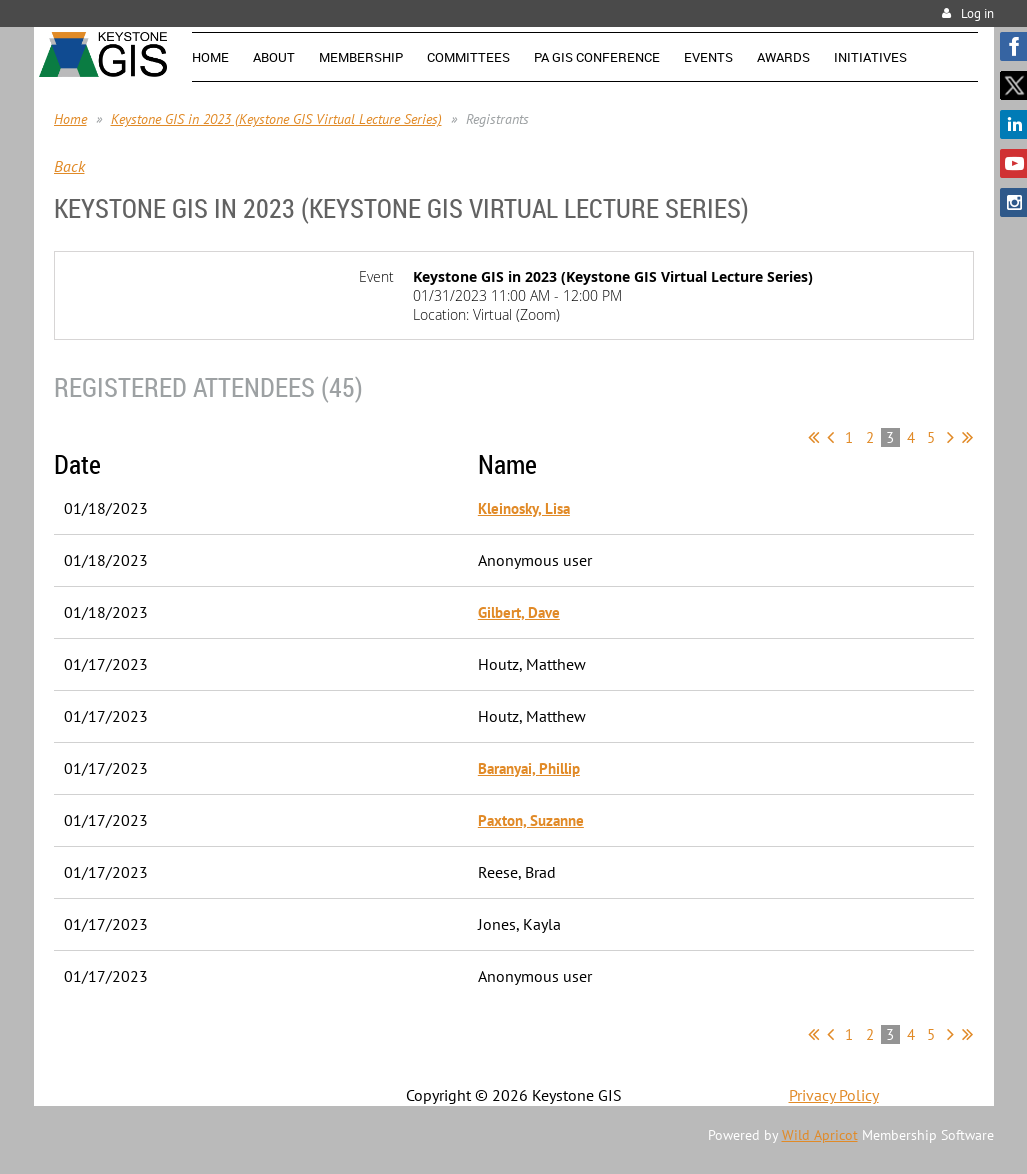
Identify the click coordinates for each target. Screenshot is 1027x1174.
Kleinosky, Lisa (524, 508)
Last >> (967, 437)
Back (69, 166)
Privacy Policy (834, 1095)
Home (70, 119)
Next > (950, 437)
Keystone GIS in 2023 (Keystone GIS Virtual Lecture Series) (276, 119)
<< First (813, 437)
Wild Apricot (820, 1135)
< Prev (830, 437)
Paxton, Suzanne (531, 820)
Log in (977, 13)
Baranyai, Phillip (529, 768)
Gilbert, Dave (519, 612)
